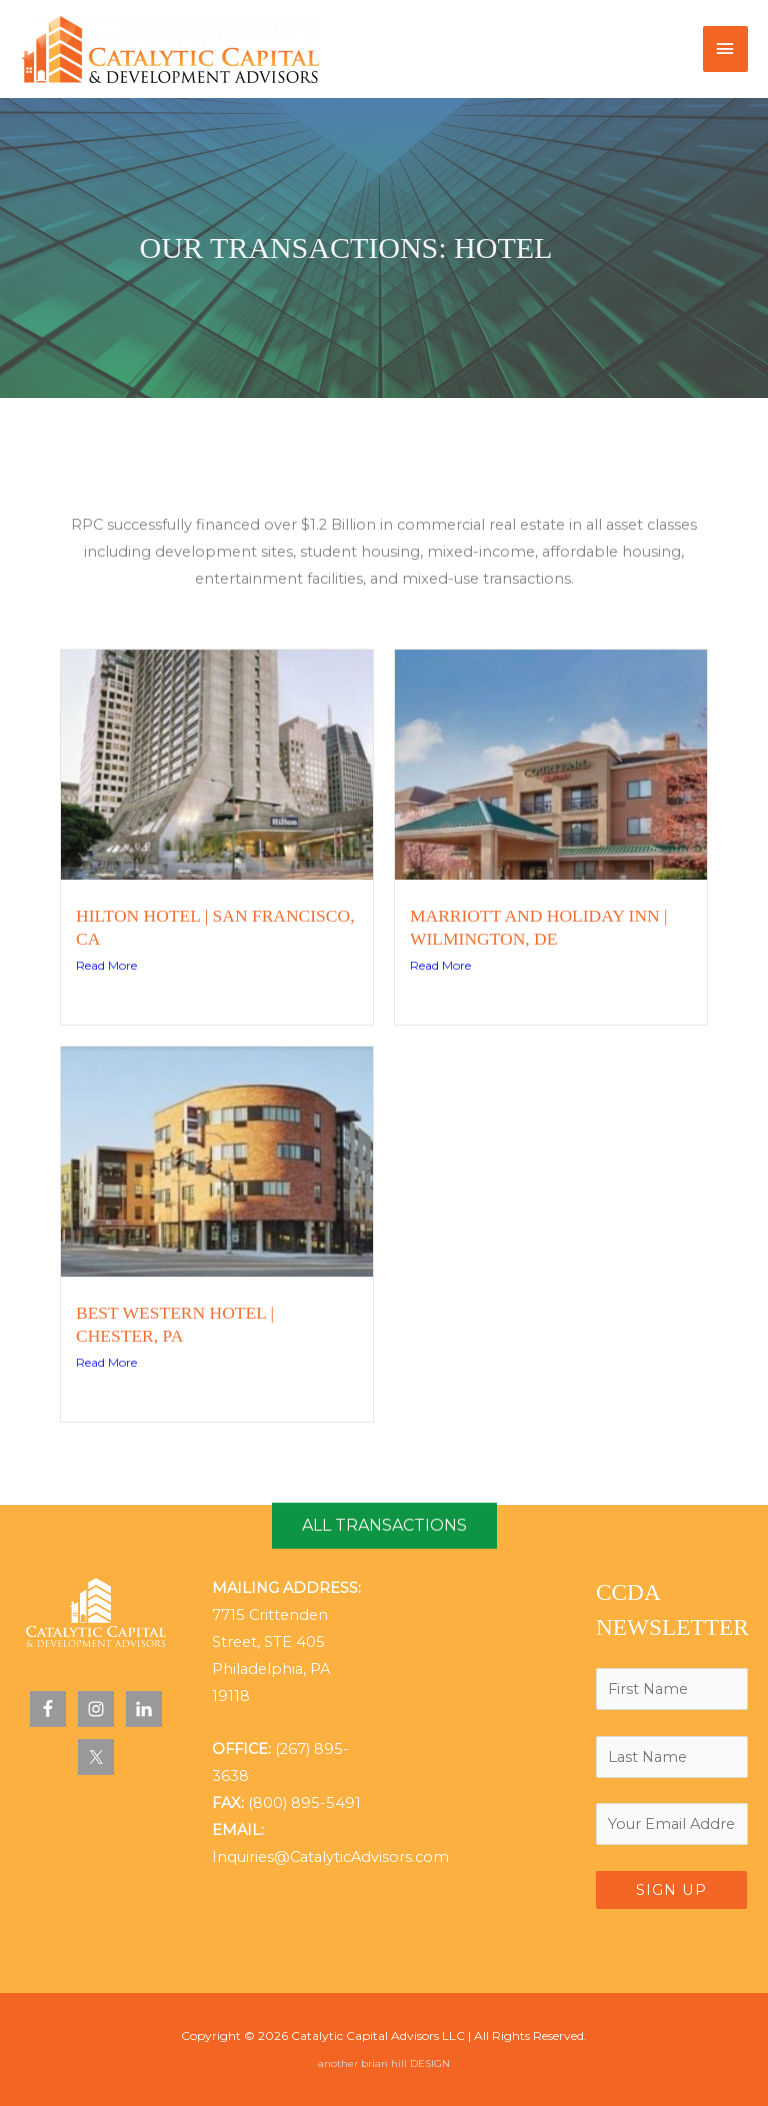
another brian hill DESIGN (384, 2063)
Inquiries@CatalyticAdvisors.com (330, 1857)
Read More (106, 1075)
